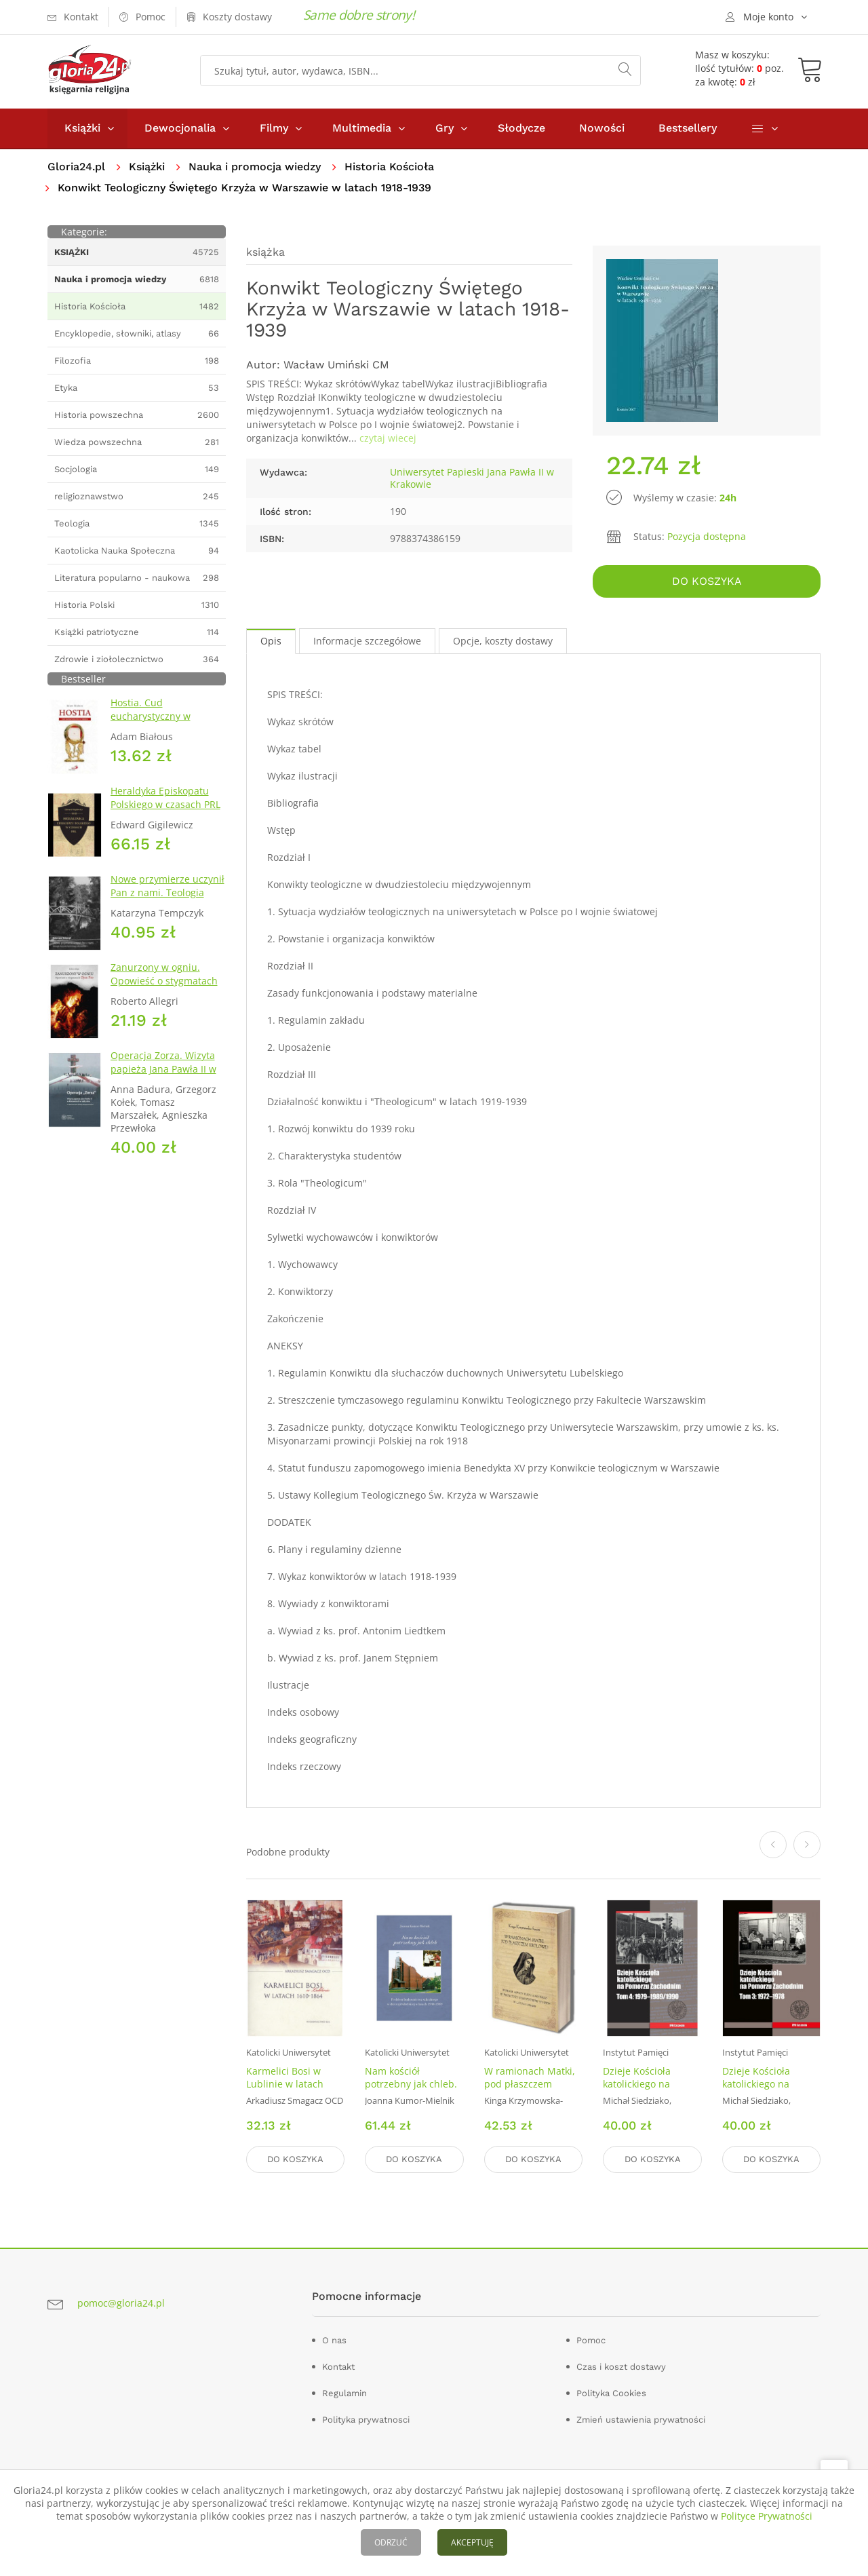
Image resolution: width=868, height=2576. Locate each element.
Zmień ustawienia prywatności (640, 2420)
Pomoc (591, 2340)
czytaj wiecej (387, 437)
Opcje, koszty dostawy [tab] (503, 640)
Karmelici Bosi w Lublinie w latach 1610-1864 (284, 2083)
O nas (334, 2340)
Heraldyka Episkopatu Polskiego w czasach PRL (165, 797)
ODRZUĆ (391, 2542)
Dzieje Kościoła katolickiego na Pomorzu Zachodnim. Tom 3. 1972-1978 (770, 2090)
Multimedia (361, 127)
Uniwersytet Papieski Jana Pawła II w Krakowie (472, 478)
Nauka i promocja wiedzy (255, 166)
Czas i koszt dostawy (621, 2367)
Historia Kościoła (389, 166)
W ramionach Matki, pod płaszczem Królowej (529, 2083)
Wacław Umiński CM (336, 364)
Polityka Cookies (611, 2393)
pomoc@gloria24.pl (121, 2302)
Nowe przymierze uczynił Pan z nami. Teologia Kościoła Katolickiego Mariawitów (167, 899)
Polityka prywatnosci (366, 2420)
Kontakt (338, 2367)
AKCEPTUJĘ (472, 2542)
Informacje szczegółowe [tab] (367, 640)
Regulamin (344, 2393)
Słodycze (521, 127)
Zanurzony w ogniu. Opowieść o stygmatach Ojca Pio (164, 981)
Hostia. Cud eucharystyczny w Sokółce (151, 716)
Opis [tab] (270, 640)
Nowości (602, 127)
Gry (444, 127)
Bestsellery (687, 127)
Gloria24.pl (76, 166)
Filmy (274, 127)
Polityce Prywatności (766, 2516)
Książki (82, 127)
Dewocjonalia (180, 127)
